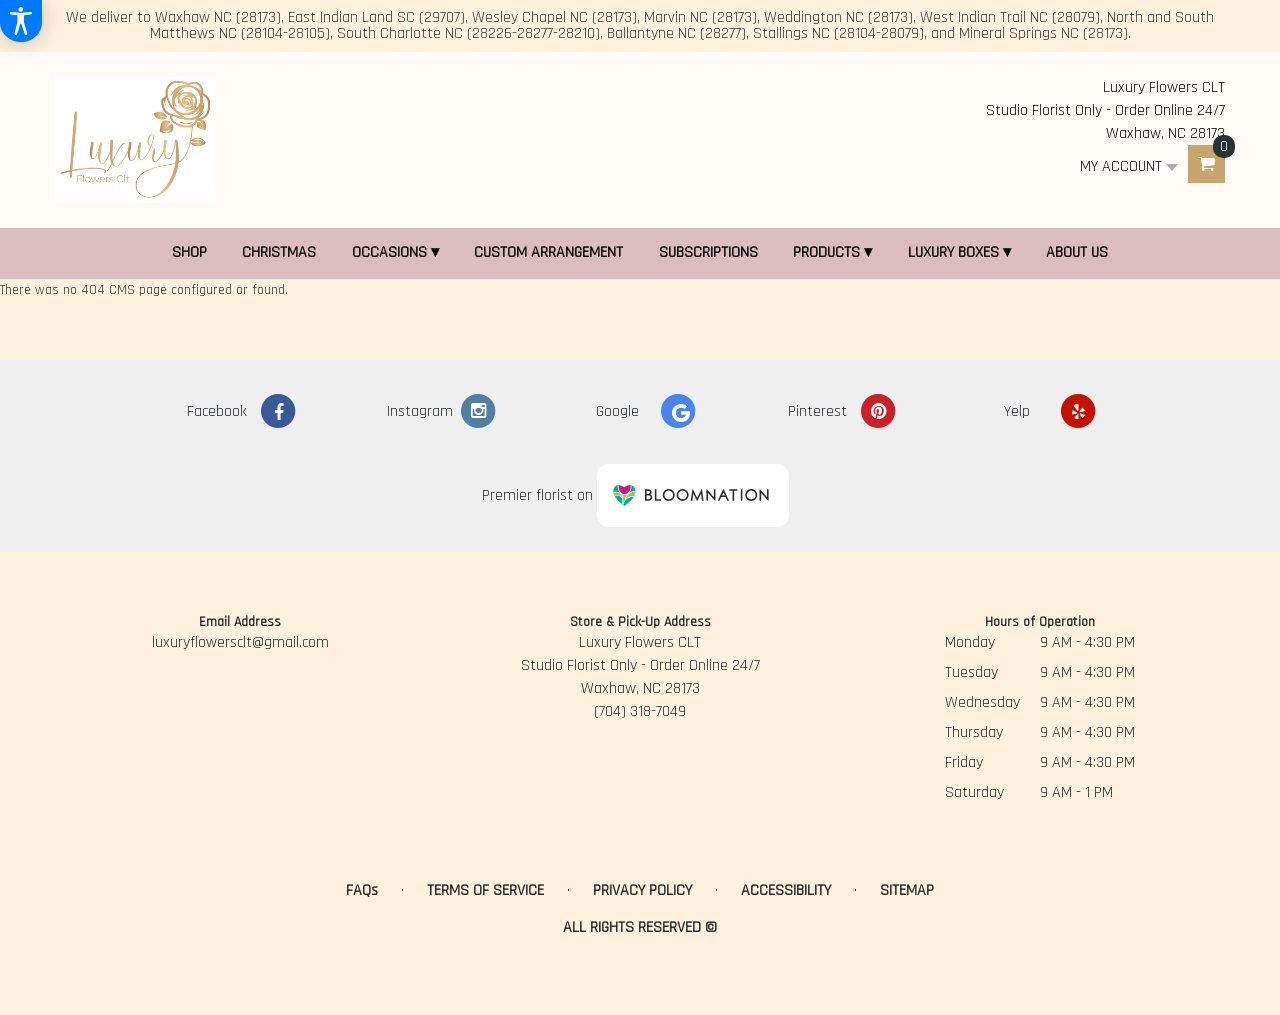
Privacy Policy (642, 890)
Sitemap (907, 890)
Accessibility (786, 890)
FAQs (362, 890)
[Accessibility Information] (21, 21)
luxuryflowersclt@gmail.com (240, 642)
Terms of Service (485, 890)
